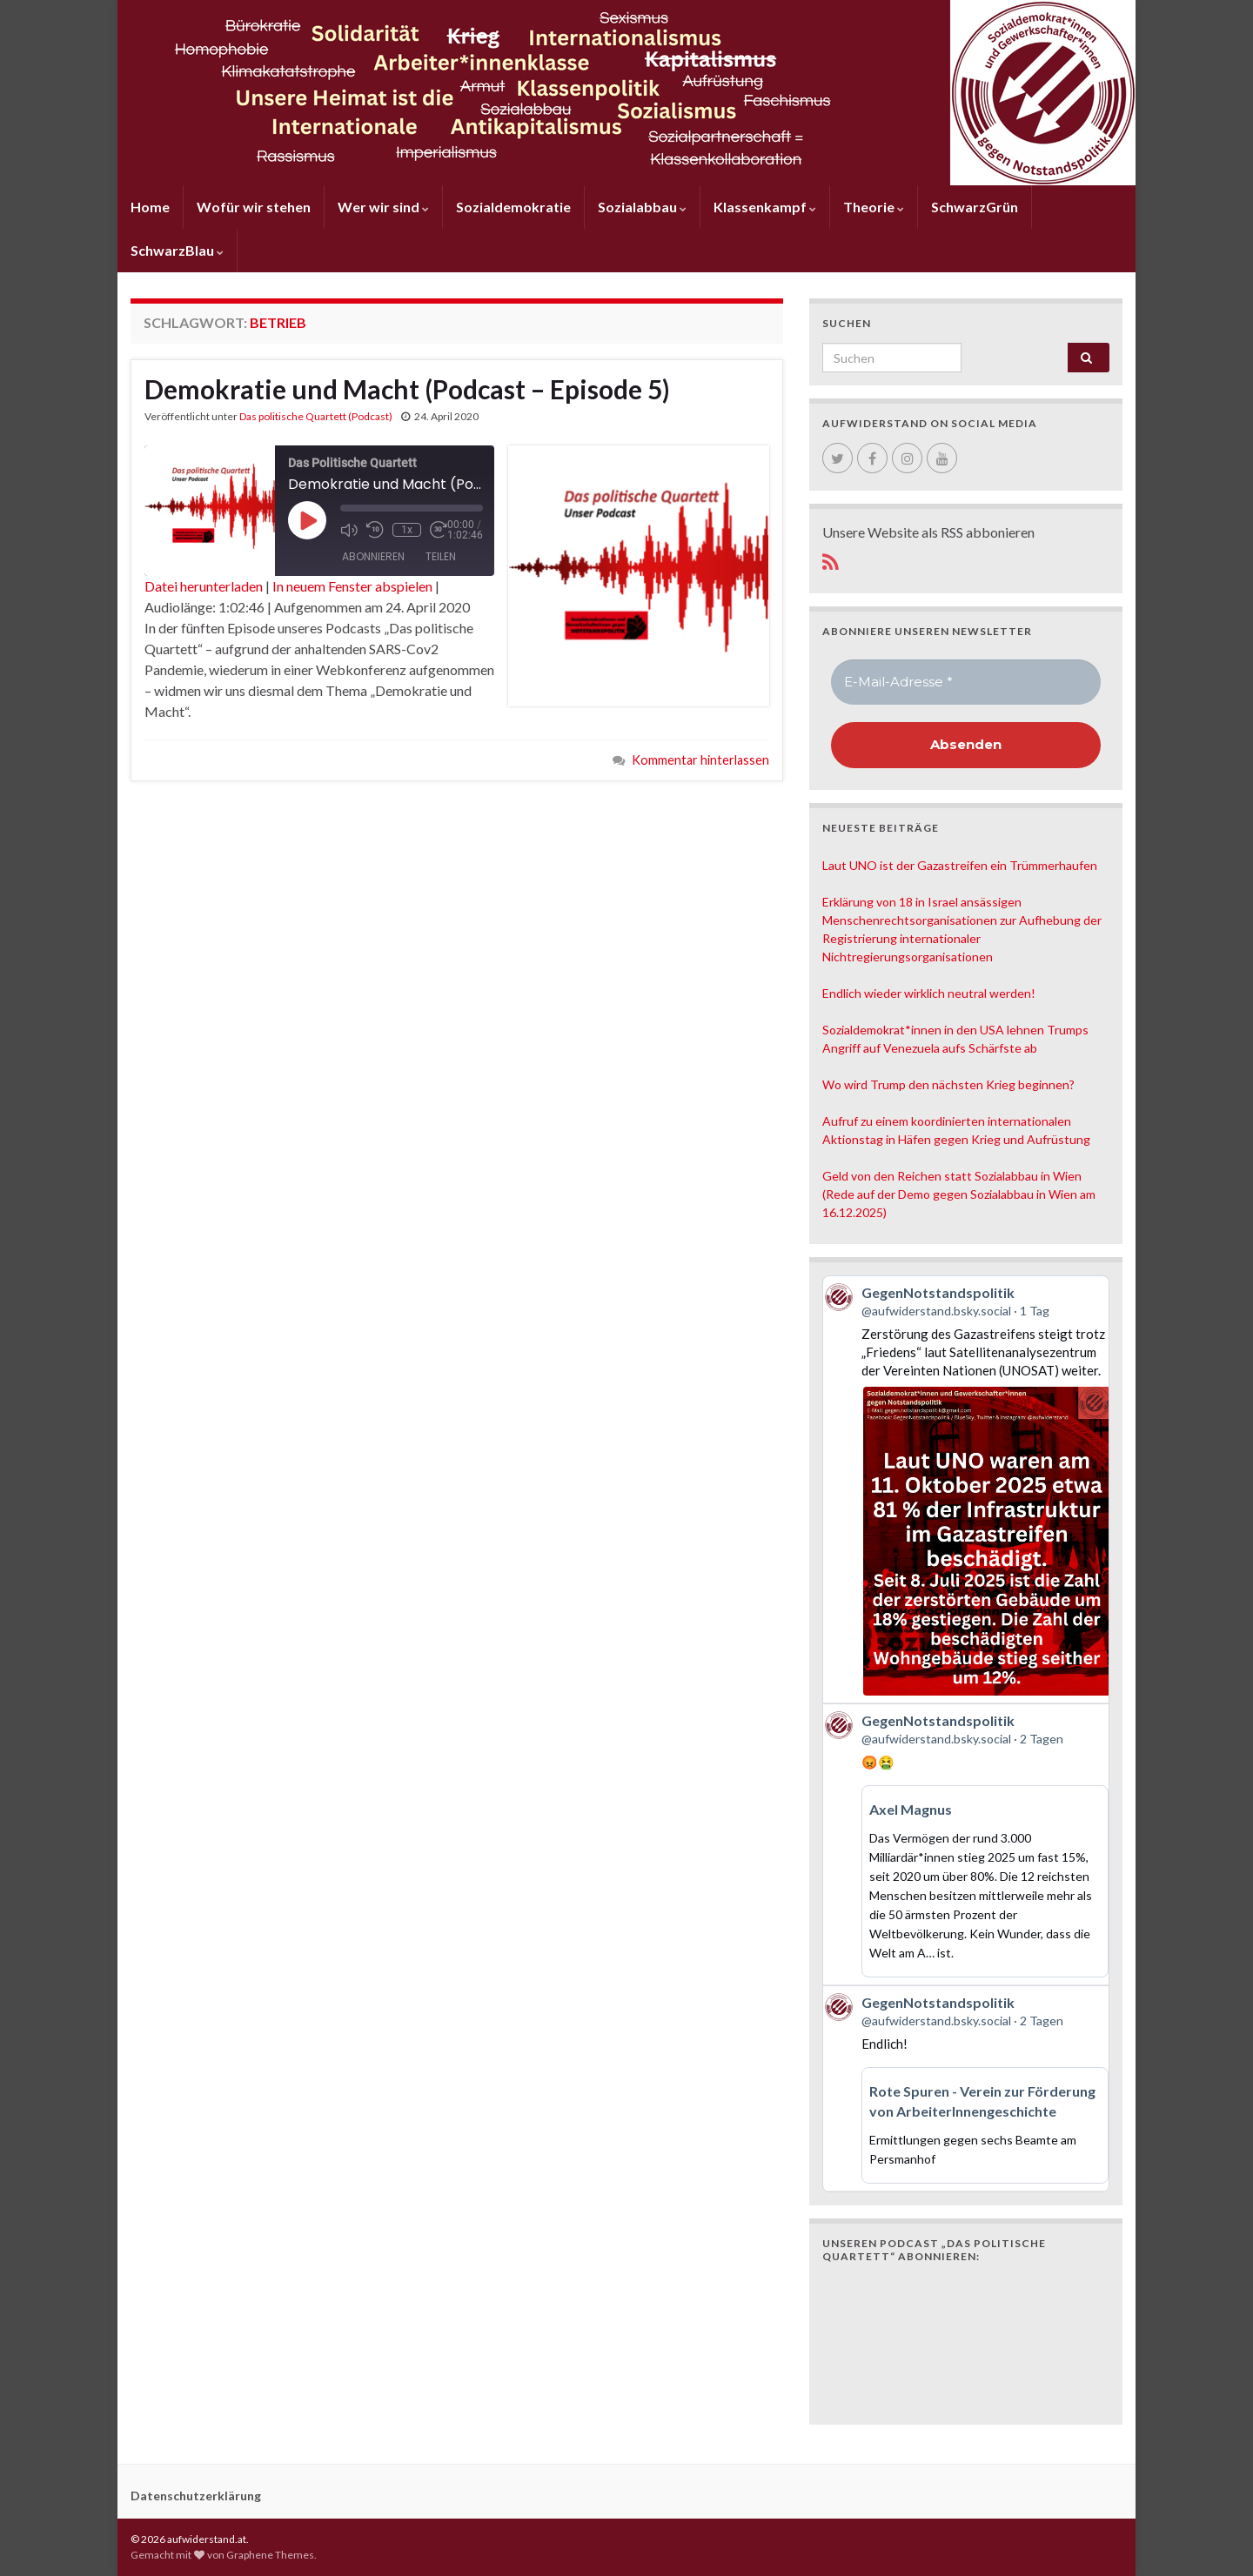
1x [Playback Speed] (406, 530)
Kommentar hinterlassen (700, 760)
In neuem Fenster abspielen (352, 586)
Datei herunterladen (203, 586)
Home (150, 206)
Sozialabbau (642, 206)
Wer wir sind (383, 206)
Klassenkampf (765, 206)
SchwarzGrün (974, 206)
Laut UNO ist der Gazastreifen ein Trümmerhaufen (959, 865)
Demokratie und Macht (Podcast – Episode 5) (407, 389)
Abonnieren (373, 556)
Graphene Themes (270, 2554)
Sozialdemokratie (513, 206)
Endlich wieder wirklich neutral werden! (928, 993)
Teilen (440, 556)
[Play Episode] (307, 520)
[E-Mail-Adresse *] (966, 682)
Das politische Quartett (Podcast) (315, 416)
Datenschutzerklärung (196, 2495)
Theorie (873, 206)
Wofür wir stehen (254, 206)
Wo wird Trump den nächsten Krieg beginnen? (948, 1084)
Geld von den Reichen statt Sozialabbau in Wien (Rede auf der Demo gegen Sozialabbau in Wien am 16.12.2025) (959, 1194)
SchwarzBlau (177, 250)
